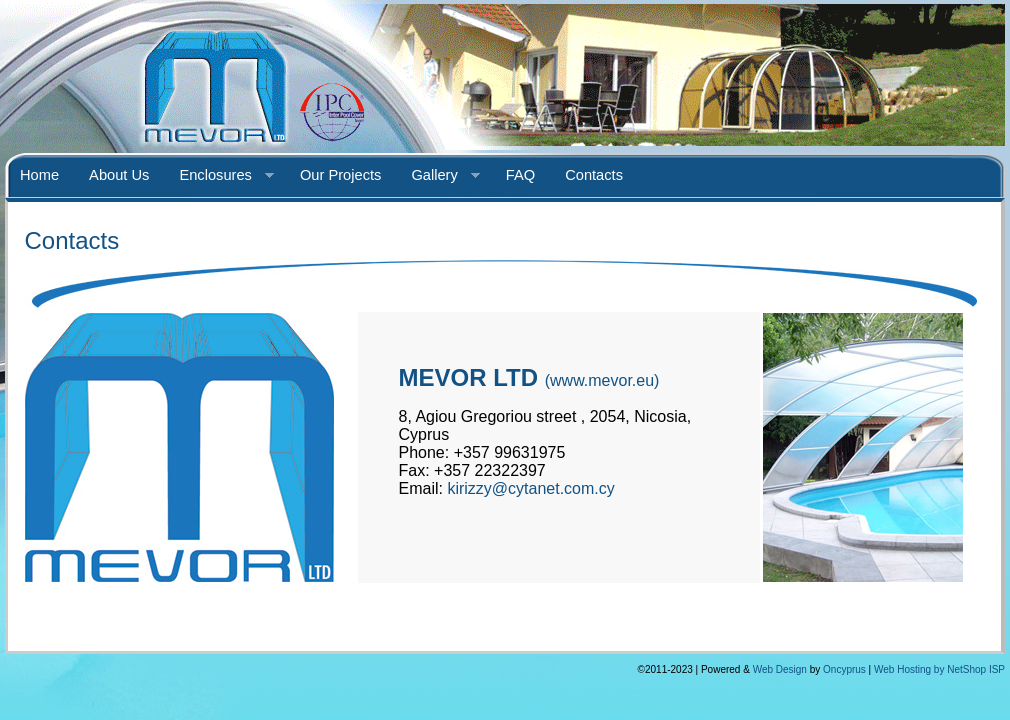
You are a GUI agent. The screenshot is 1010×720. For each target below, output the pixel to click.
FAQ (520, 175)
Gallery (437, 176)
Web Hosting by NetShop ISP (939, 669)
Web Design (780, 669)
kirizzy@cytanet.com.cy (530, 488)
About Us (119, 175)
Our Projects (340, 175)
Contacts (594, 175)
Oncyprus (844, 669)
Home (39, 175)
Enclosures (219, 176)
